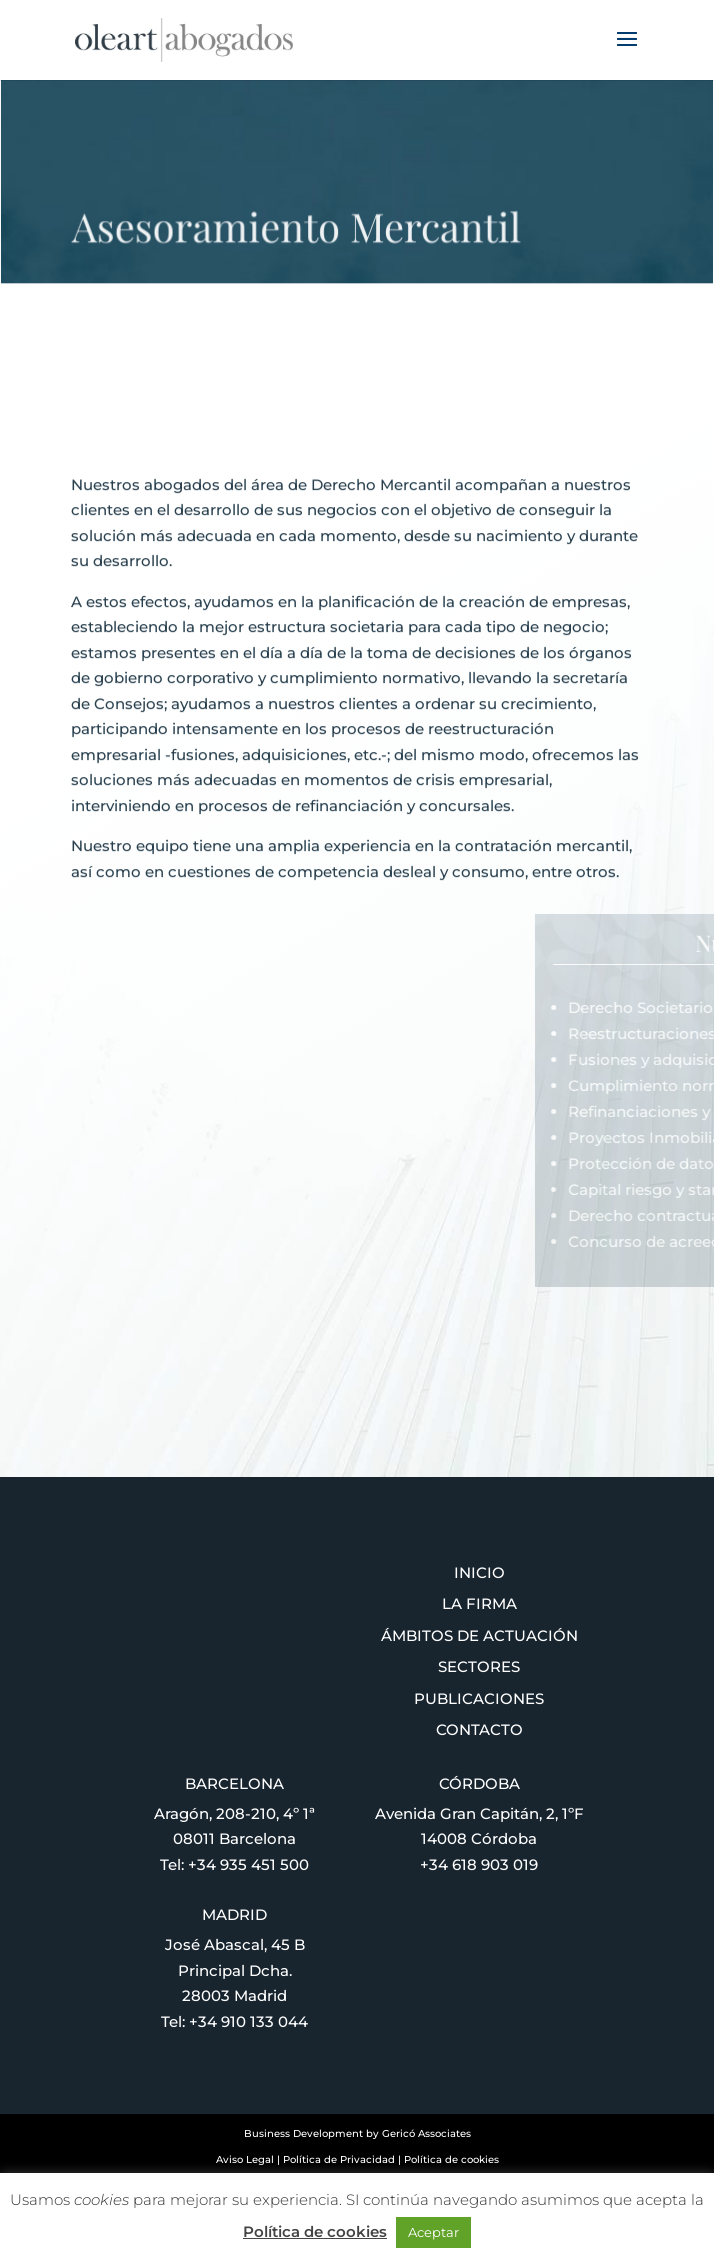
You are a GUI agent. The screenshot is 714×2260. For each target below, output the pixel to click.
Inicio (479, 1572)
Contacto (479, 1729)
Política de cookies (451, 2159)
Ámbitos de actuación (479, 1635)
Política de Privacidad (339, 2159)
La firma (479, 1603)
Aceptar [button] (433, 2232)
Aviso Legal (245, 2159)
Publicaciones (479, 1698)
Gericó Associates (426, 2133)
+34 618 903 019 (479, 1864)
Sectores (479, 1666)
